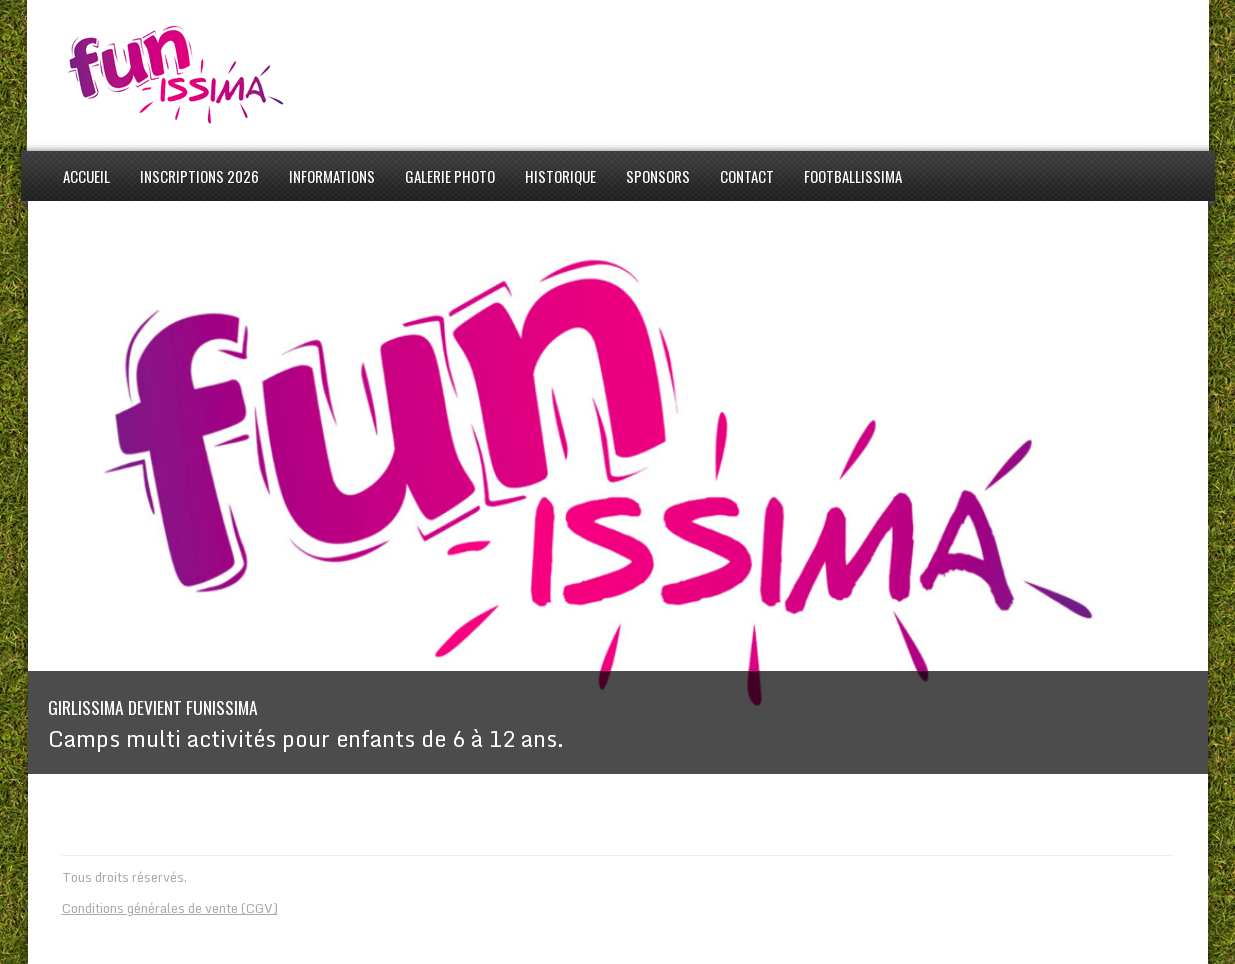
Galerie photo (450, 176)
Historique (560, 176)
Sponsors (658, 176)
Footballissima (853, 176)
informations (332, 176)
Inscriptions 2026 (199, 176)
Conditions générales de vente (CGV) (170, 908)
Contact (747, 176)
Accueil (86, 176)
